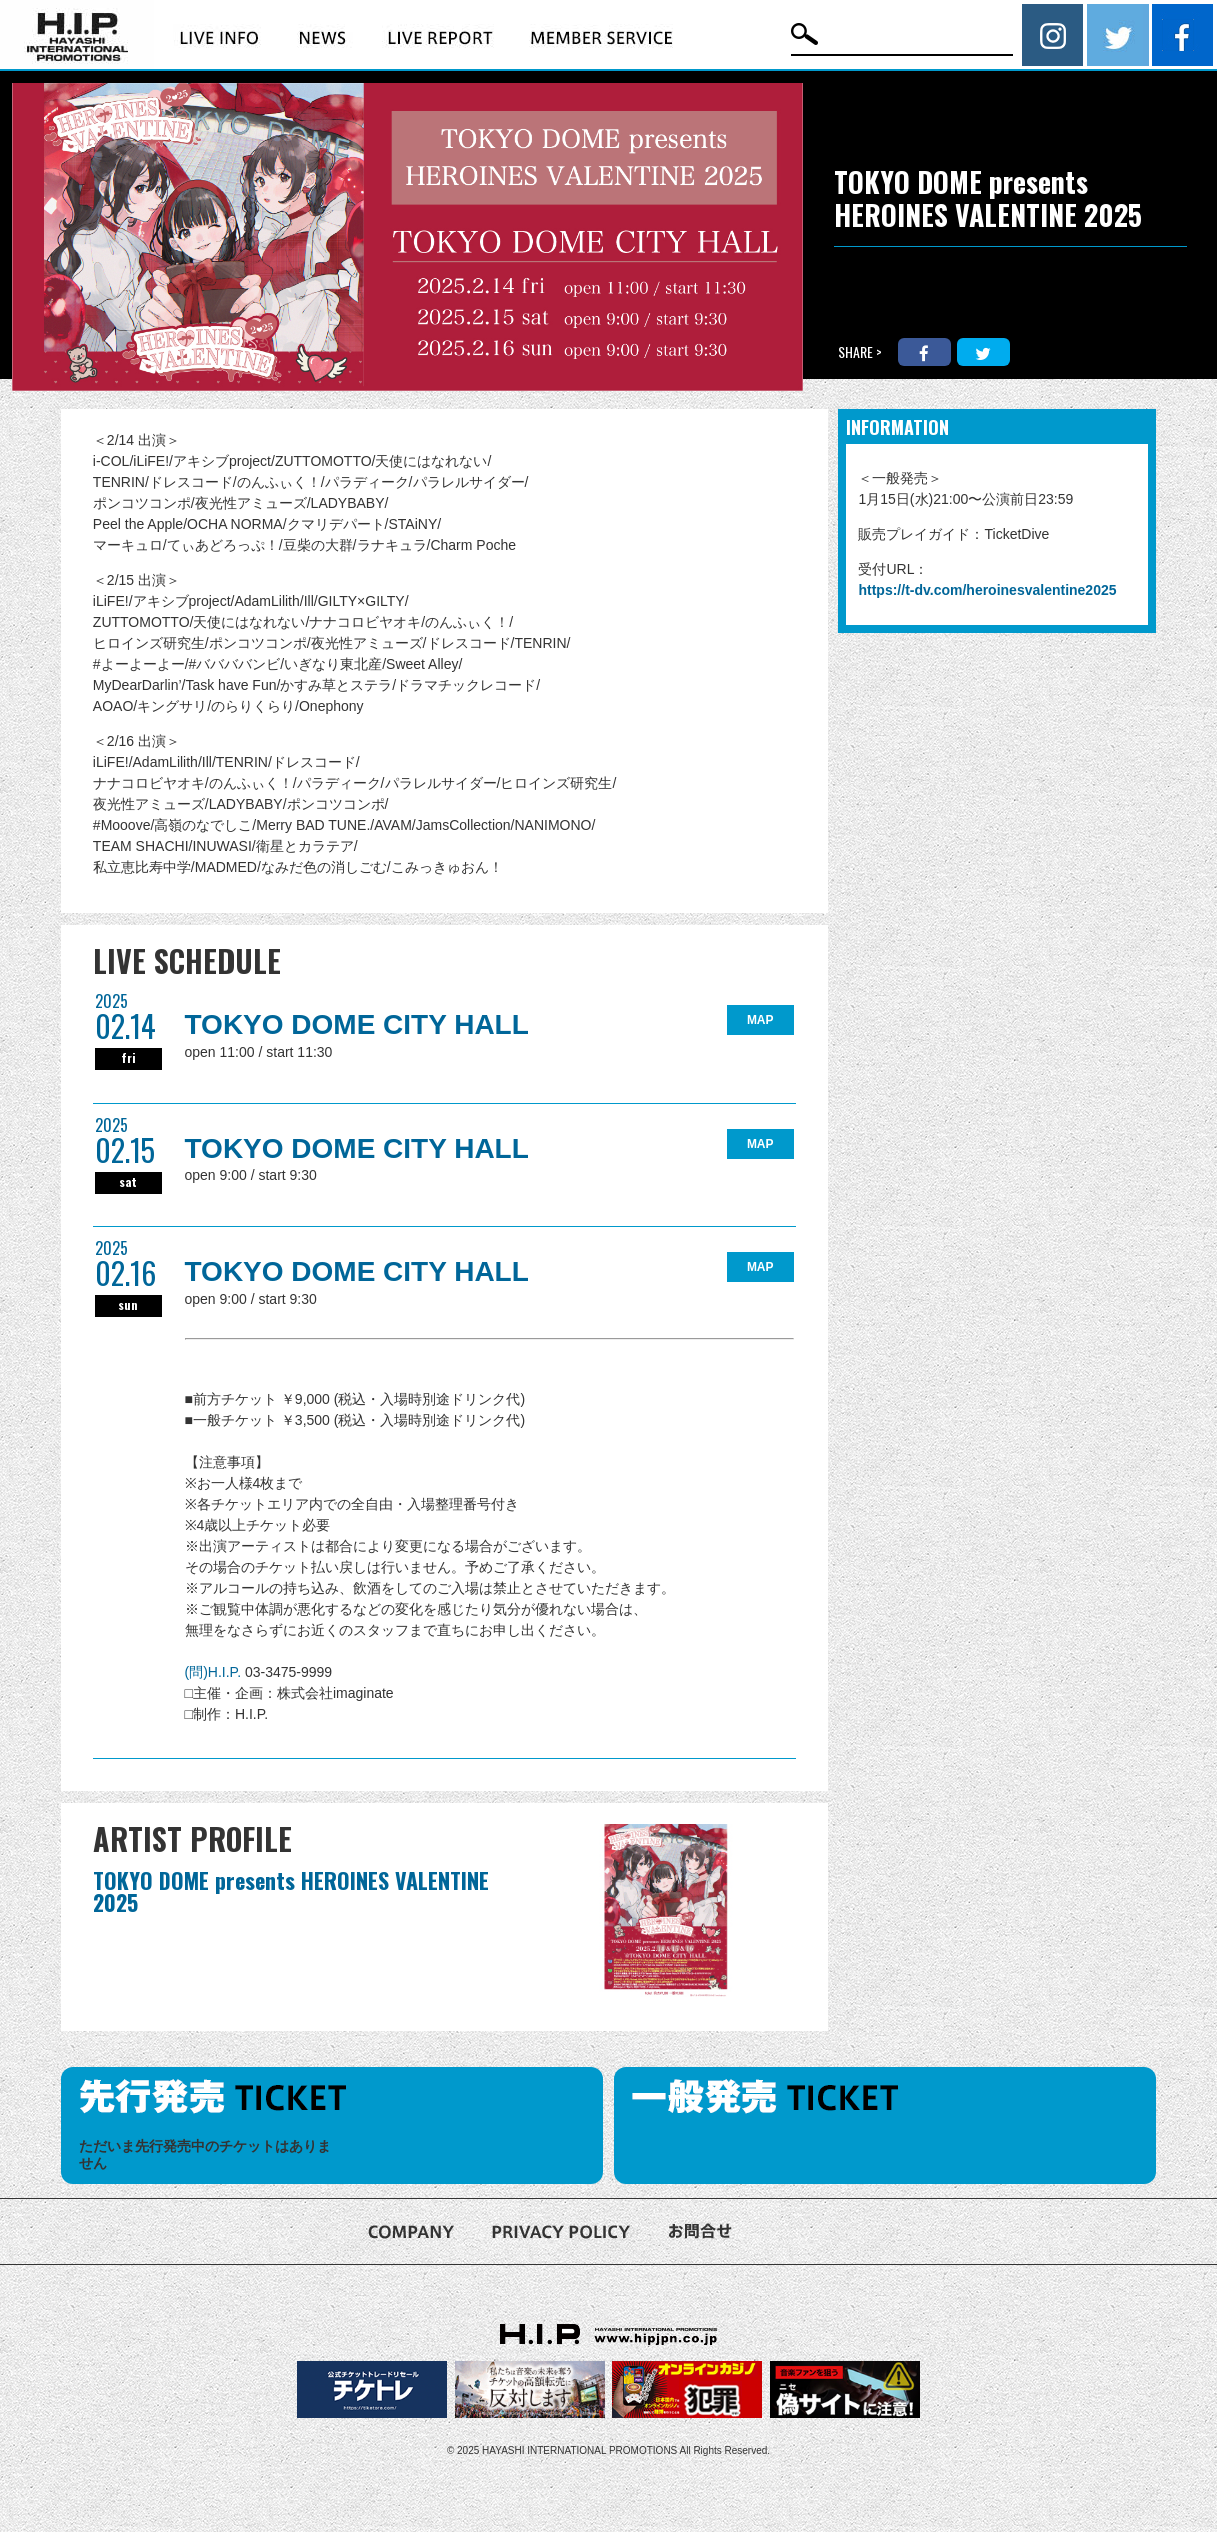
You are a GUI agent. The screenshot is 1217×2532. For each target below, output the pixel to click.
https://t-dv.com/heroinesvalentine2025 (987, 590)
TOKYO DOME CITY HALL (357, 1024)
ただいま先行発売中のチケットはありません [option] (205, 2154)
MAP (760, 1020)
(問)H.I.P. (215, 1672)
